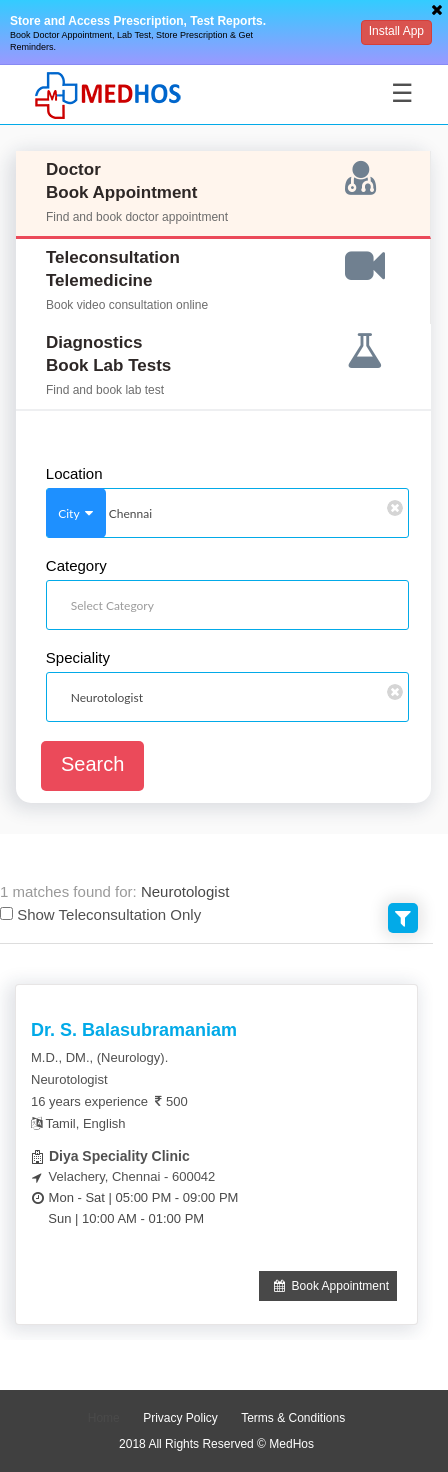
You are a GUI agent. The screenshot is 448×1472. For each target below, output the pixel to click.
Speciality (78, 658)
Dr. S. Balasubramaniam (134, 1030)
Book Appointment (328, 1286)
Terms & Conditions (293, 1418)
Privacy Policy (180, 1418)
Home (104, 1418)
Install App (396, 31)
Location (74, 474)
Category (76, 566)
